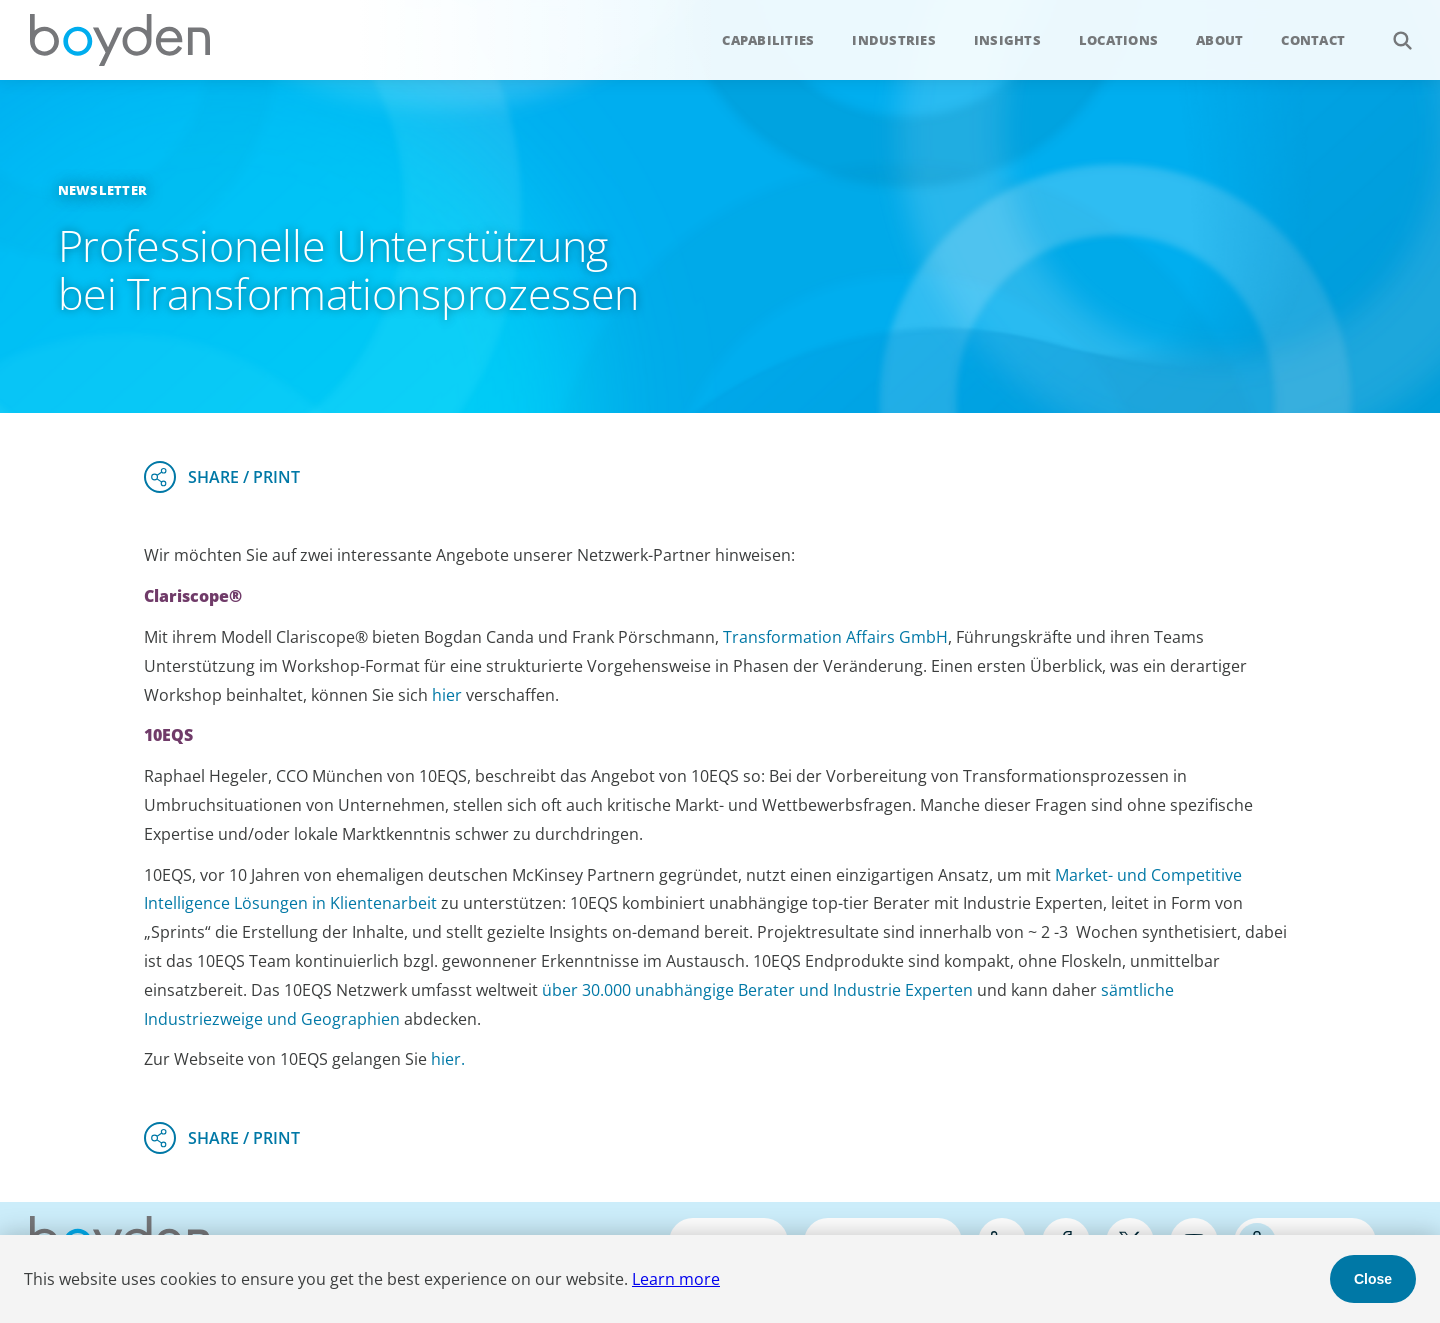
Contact (1313, 40)
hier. (448, 1059)
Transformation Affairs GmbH (835, 637)
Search (1391, 29)
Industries (894, 40)
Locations (1118, 40)
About (1219, 40)
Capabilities (768, 40)
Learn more (676, 1279)
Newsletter (103, 190)
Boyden (120, 40)
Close (1373, 1279)
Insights (1007, 40)
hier (449, 695)
